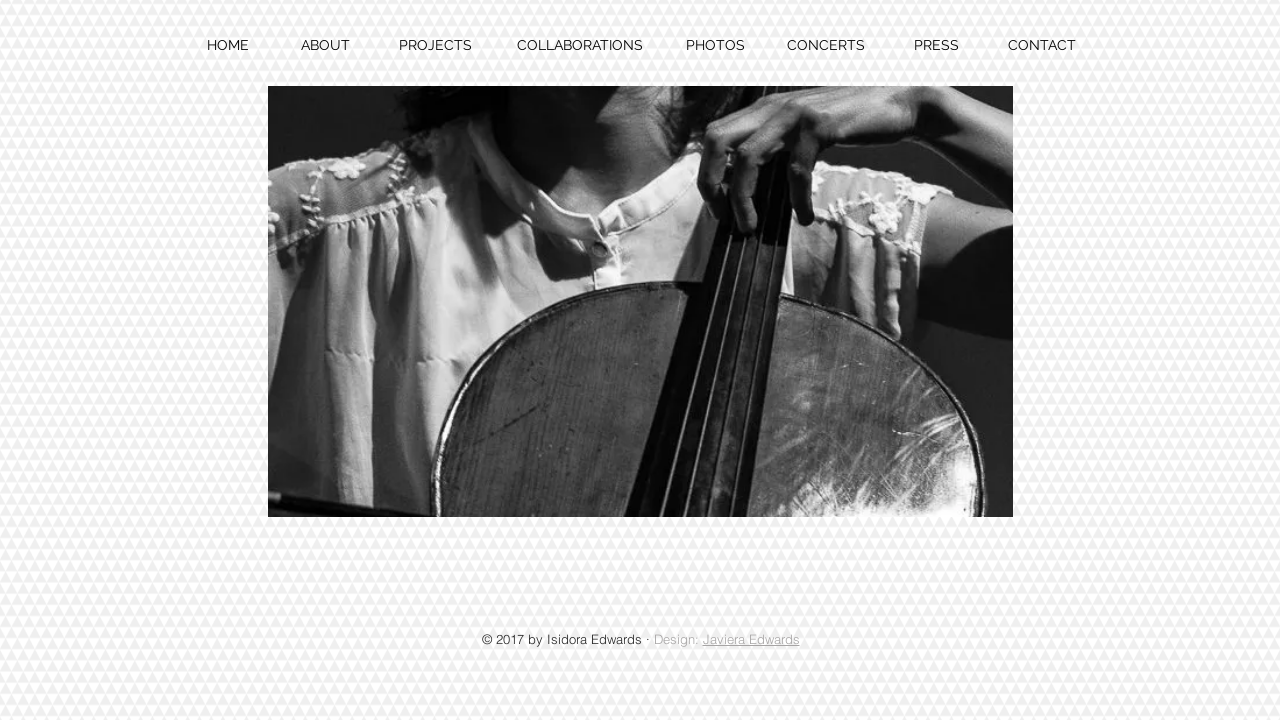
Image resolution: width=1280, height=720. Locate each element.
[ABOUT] (325, 46)
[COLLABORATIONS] (579, 46)
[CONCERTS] (825, 46)
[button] (640, 301)
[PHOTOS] (715, 46)
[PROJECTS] (435, 46)
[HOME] (228, 46)
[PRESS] (936, 46)
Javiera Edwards (751, 639)
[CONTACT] (1041, 46)
